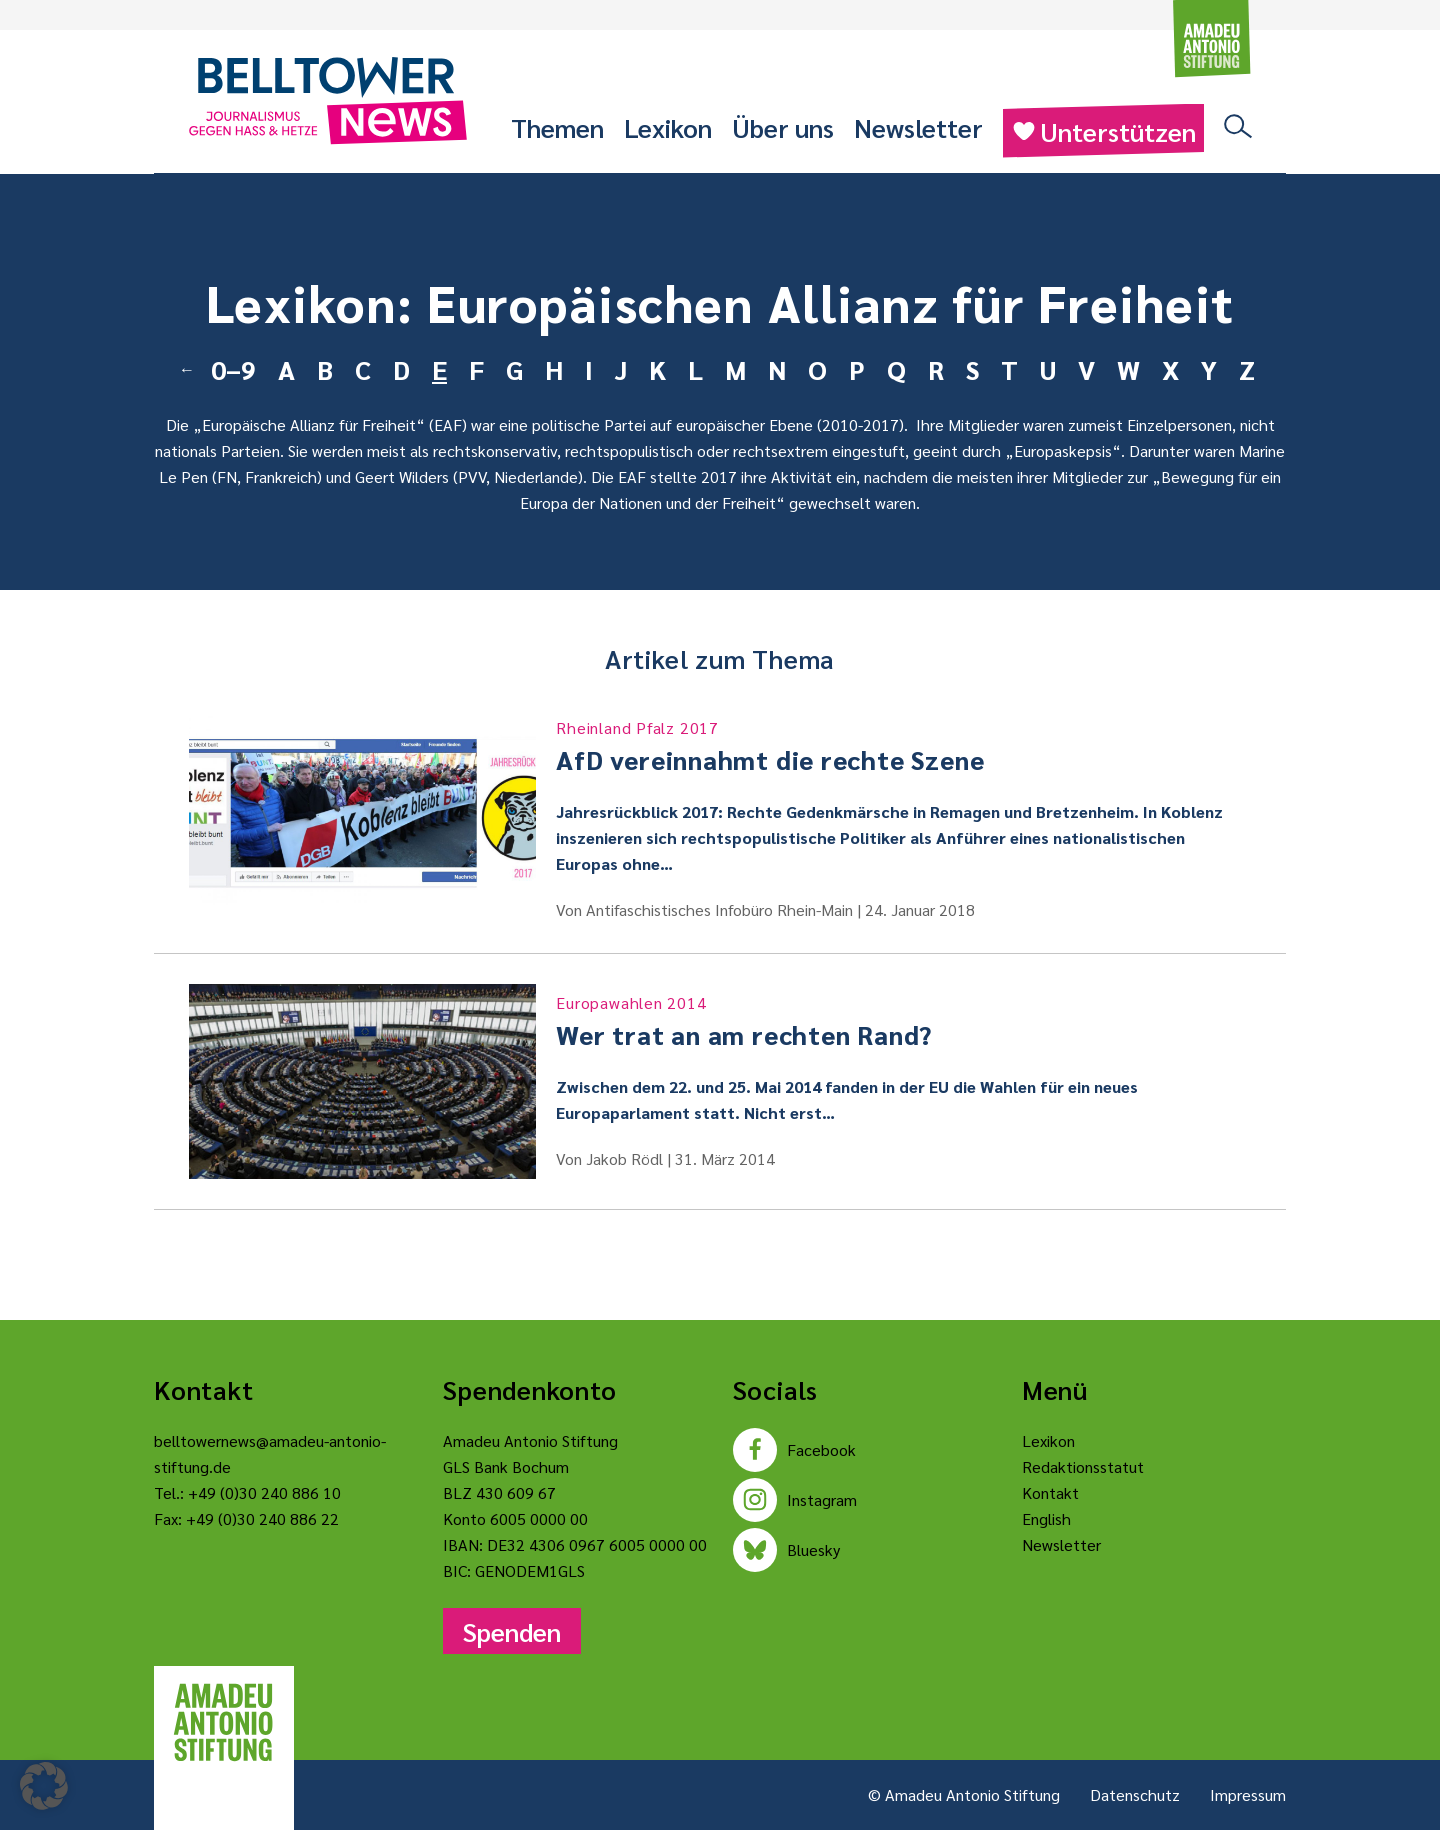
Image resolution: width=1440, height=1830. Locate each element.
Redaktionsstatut (1083, 1466)
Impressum (1248, 1794)
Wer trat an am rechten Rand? (903, 1021)
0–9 (233, 369)
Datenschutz (1135, 1794)
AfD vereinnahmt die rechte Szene (903, 746)
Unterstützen (1103, 131)
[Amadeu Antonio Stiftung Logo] (224, 1723)
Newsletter (918, 127)
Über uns (783, 127)
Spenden (512, 1631)
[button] (44, 1786)
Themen (557, 127)
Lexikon (668, 127)
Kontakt (1050, 1492)
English (1046, 1518)
